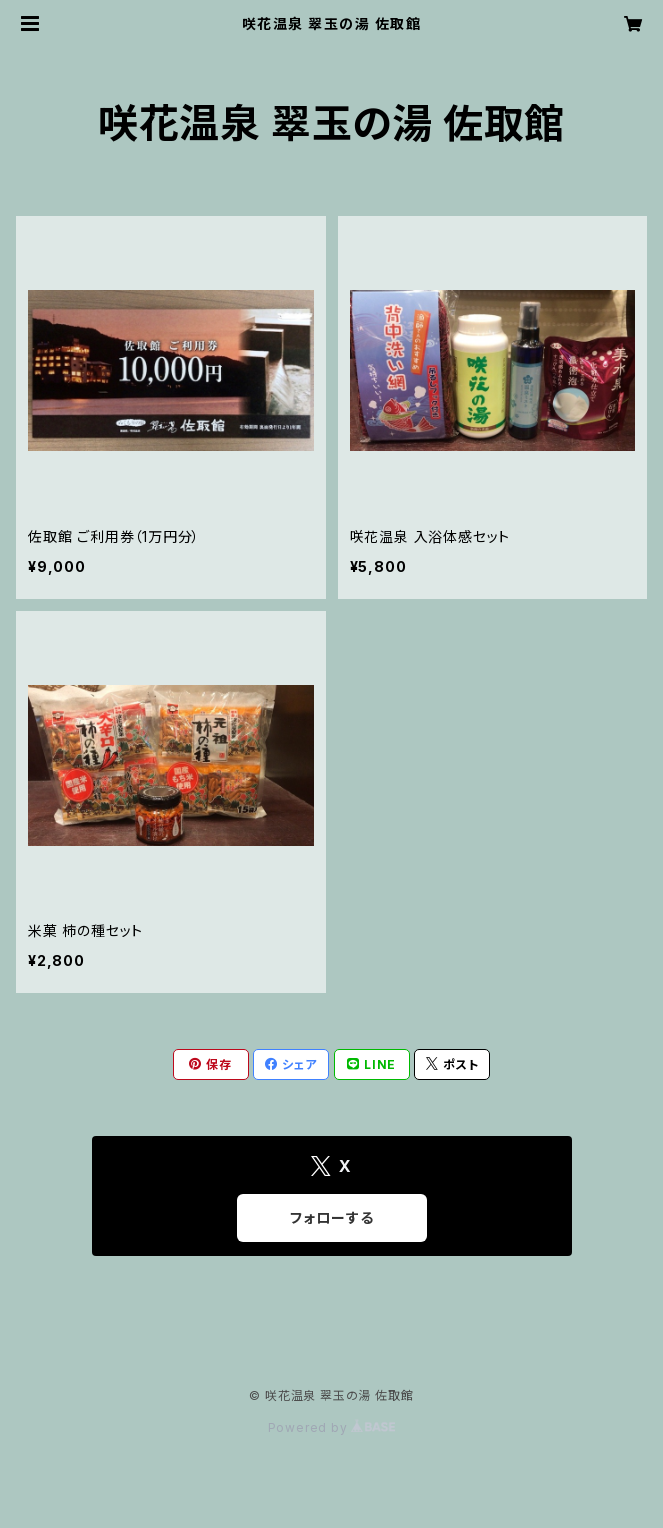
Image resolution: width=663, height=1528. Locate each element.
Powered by (332, 1427)
